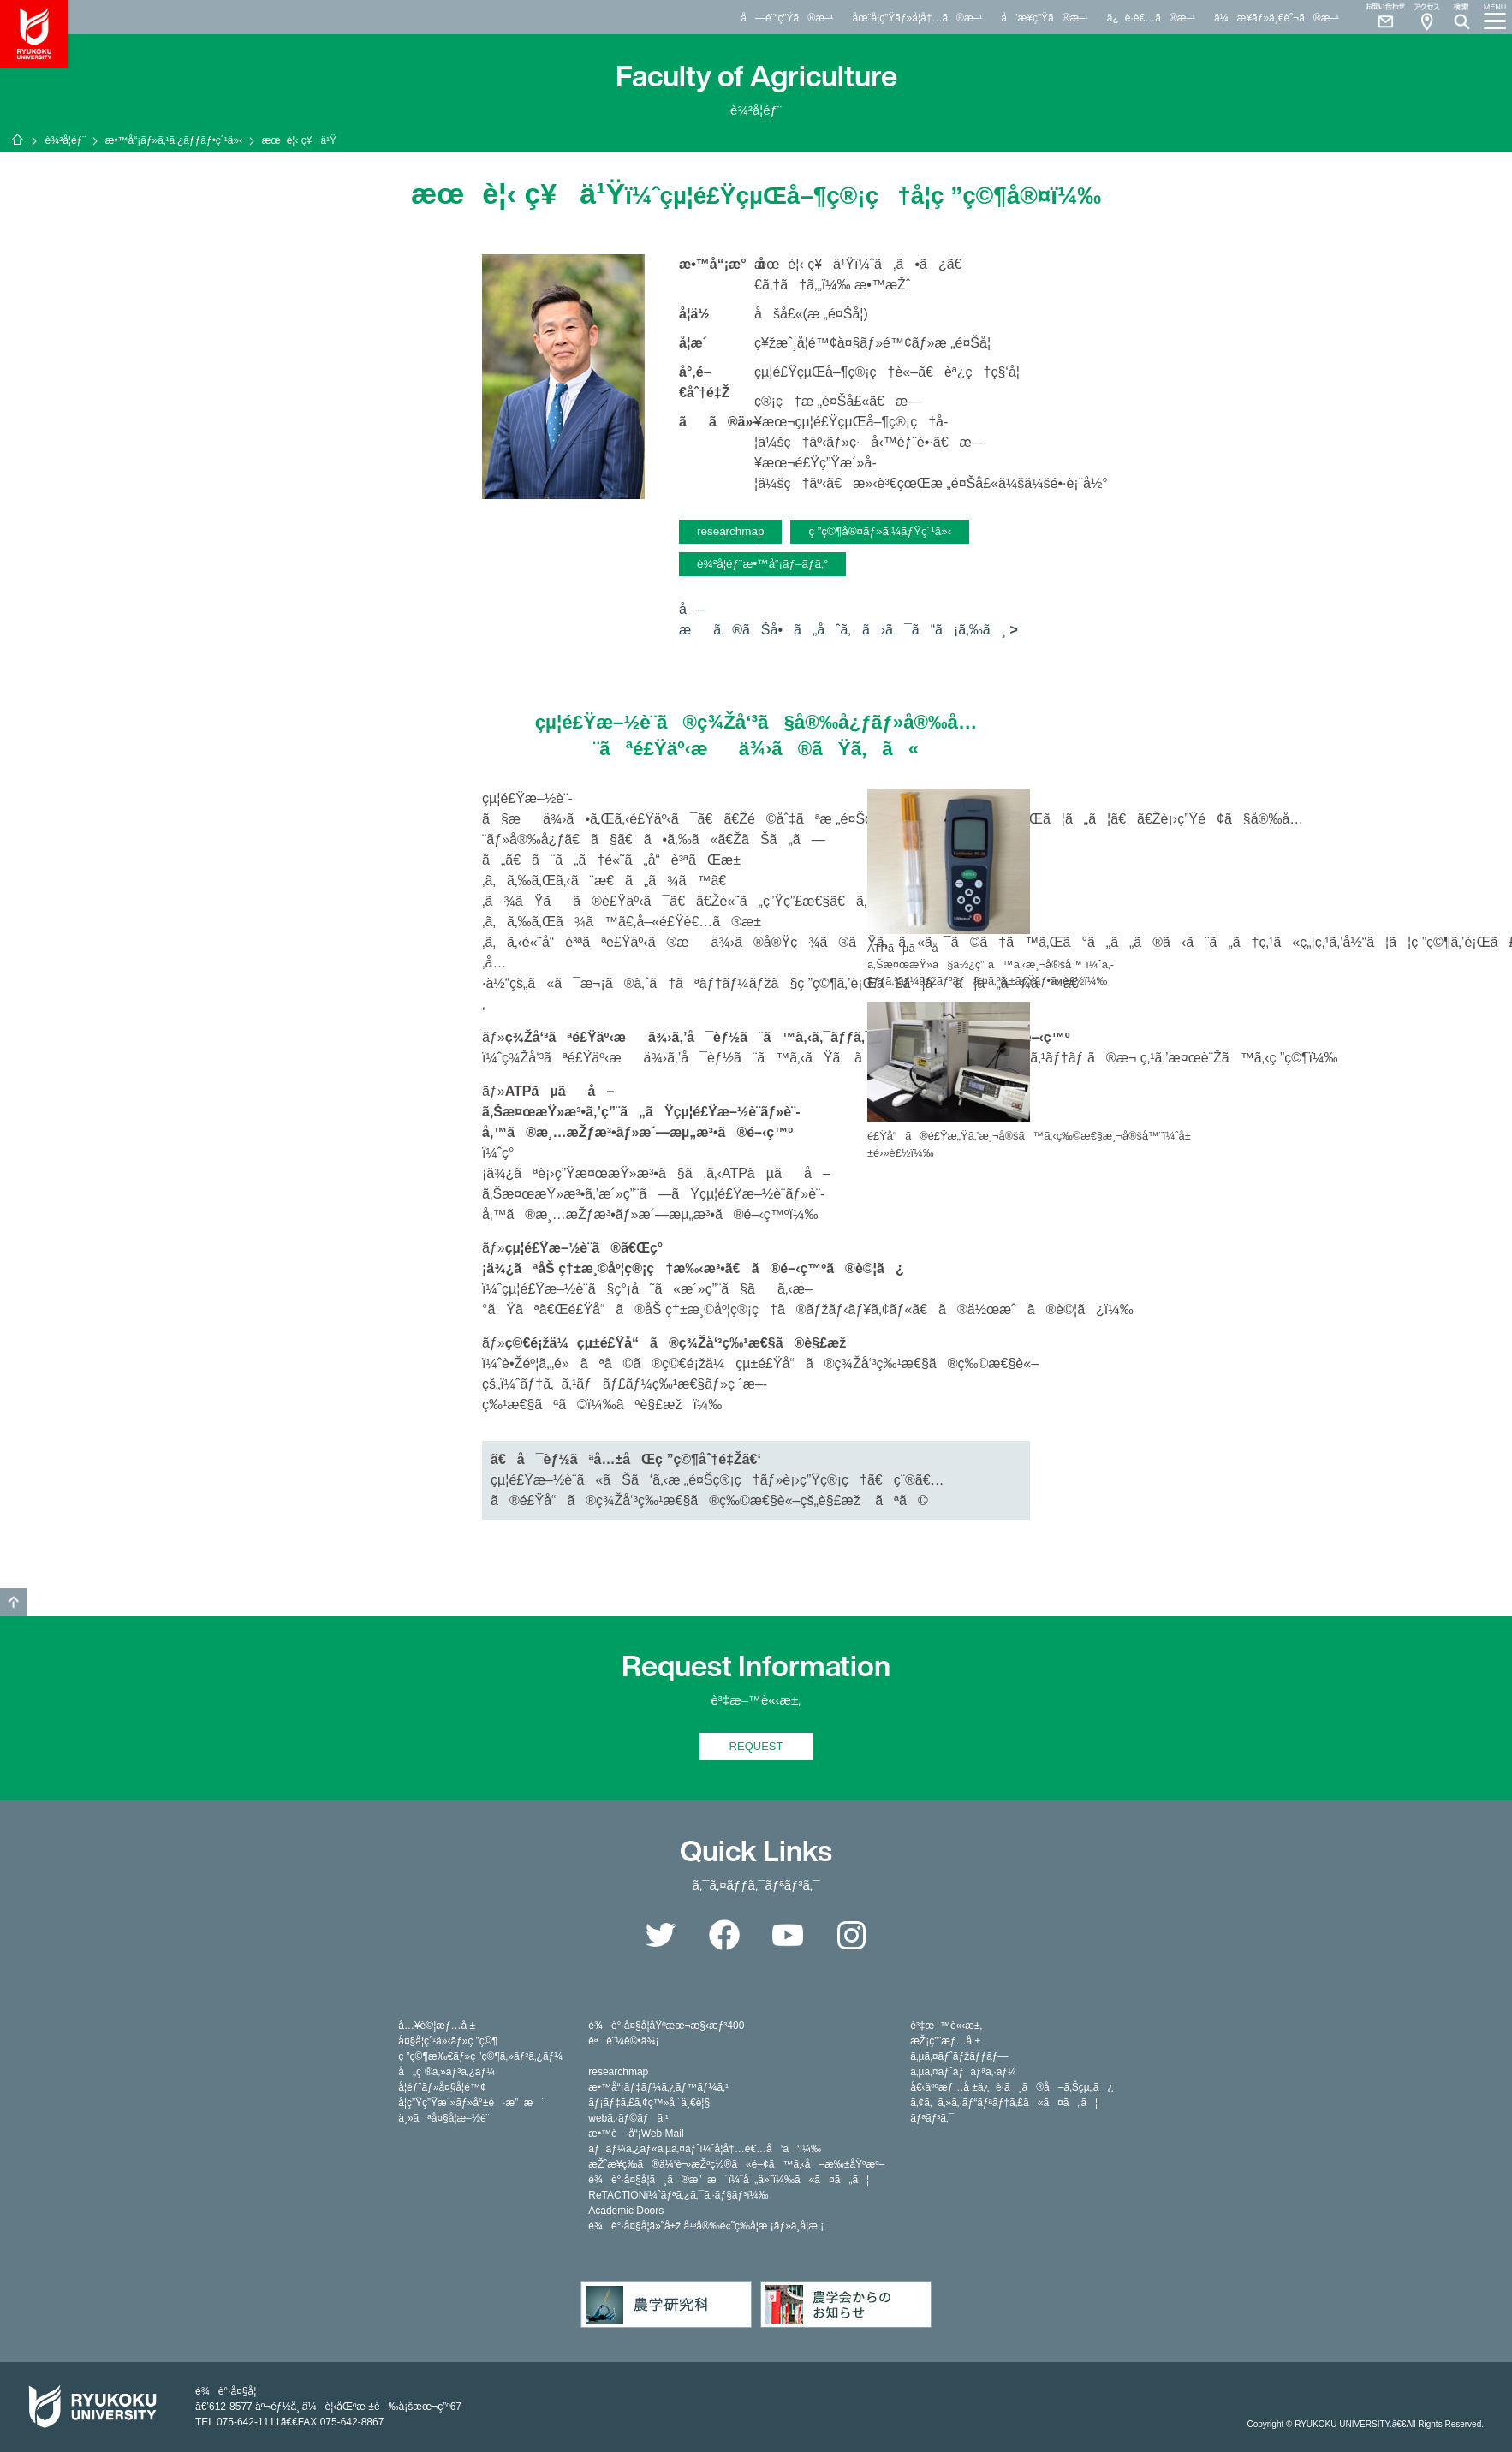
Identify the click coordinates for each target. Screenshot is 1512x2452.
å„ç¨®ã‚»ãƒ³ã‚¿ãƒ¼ (446, 2072)
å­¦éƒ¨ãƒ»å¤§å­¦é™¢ (441, 2087)
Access (1426, 17)
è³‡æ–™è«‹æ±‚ (946, 2026)
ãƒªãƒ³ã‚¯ (932, 2118)
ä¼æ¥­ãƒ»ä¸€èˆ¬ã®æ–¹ (1276, 18)
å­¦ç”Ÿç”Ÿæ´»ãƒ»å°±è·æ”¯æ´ (471, 2103)
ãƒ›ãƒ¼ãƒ (17, 139)
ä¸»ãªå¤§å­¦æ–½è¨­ (443, 2118)
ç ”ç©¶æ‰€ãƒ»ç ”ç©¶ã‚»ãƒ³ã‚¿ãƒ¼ (480, 2056)
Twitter (660, 1935)
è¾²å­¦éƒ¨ (65, 140)
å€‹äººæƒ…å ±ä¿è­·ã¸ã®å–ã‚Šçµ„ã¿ (1012, 2087)
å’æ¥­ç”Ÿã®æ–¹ (1044, 18)
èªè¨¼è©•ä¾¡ (623, 2041)
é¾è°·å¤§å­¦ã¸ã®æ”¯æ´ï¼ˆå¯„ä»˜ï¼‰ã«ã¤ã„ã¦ (728, 2180)
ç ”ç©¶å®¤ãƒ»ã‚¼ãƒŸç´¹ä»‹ (879, 531)
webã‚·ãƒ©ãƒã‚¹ (628, 2118)
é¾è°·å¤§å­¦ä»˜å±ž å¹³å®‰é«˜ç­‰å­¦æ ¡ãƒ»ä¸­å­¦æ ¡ (706, 2226)
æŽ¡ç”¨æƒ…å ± (945, 2041)
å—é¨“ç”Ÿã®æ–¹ (787, 18)
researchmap (730, 531)
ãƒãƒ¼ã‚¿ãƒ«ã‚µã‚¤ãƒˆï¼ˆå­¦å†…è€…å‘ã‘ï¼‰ (704, 2149)
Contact (1378, 17)
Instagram (852, 1935)
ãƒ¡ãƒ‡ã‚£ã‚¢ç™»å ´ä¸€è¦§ (649, 2103)
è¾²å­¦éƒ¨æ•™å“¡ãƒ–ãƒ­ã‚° (762, 563)
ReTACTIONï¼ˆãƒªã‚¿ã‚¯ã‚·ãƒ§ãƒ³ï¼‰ (678, 2195)
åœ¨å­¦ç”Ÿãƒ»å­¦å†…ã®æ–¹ (917, 18)
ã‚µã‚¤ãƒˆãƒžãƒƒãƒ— (959, 2056)
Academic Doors (626, 2211)
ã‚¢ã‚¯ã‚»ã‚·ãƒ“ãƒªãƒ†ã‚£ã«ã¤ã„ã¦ (1004, 2103)
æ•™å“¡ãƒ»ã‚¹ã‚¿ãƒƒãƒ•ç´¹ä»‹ (173, 140)
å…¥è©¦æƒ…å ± (436, 2026)
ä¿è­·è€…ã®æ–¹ (1151, 18)
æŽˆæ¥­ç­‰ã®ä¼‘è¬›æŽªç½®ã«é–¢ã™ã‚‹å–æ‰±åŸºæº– (736, 2164)
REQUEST (756, 1746)
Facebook (724, 1935)
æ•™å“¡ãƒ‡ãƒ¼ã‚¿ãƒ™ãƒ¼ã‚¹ (658, 2087)
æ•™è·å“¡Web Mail (635, 2134)
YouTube (788, 1935)
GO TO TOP (13, 1602)
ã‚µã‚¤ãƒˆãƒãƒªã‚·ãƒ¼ (963, 2072)
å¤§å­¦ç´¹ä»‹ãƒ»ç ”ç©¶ (447, 2041)
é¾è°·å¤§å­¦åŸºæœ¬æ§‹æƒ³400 (666, 2026)
